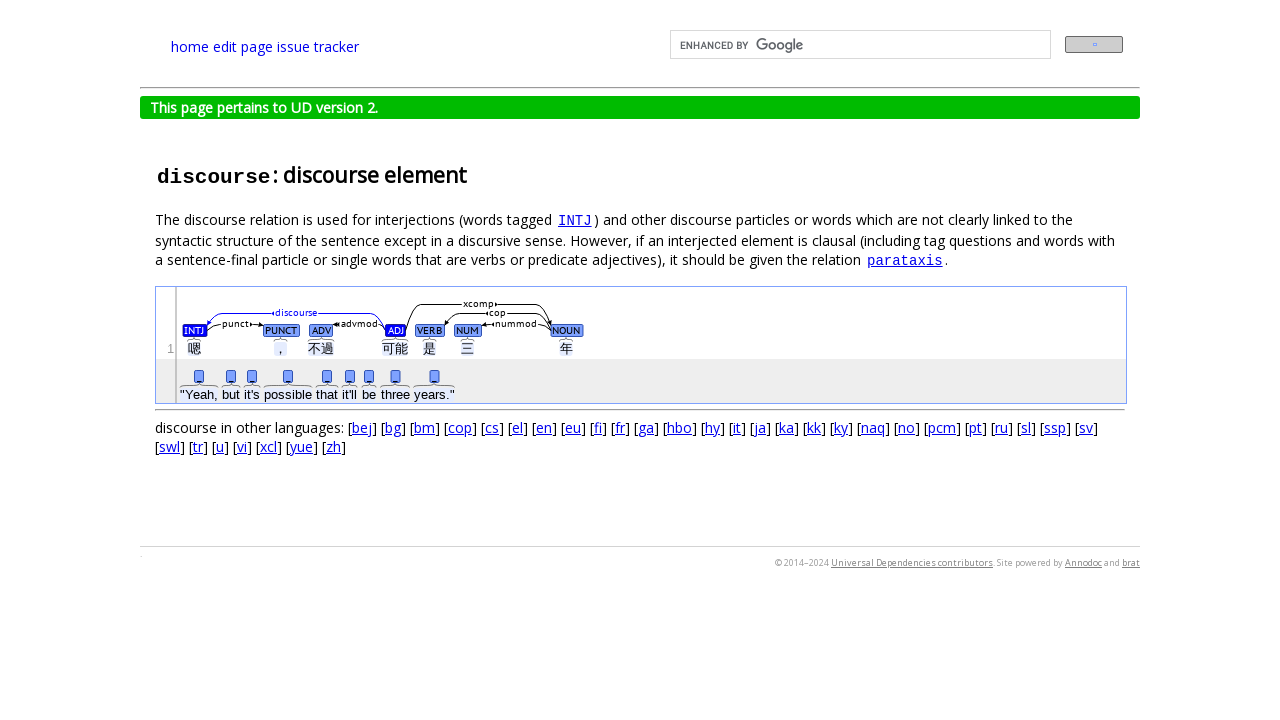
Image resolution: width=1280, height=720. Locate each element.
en (544, 427)
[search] (858, 45)
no (906, 427)
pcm (942, 427)
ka (786, 427)
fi (598, 427)
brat (1131, 562)
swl (169, 446)
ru (1001, 427)
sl (1026, 427)
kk (814, 427)
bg (393, 427)
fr (620, 427)
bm (424, 427)
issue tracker (318, 46)
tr (198, 446)
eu (573, 427)
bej (362, 427)
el (517, 427)
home (190, 46)
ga (646, 427)
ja (760, 427)
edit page (243, 46)
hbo (679, 427)
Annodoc (1083, 562)
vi (242, 446)
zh (333, 446)
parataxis (905, 261)
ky (841, 427)
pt (975, 427)
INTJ (575, 221)
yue (301, 446)
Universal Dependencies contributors (912, 562)
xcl (268, 446)
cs (492, 427)
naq (873, 427)
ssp (1055, 427)
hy (712, 427)
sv (1086, 427)
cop (460, 427)
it (737, 427)
